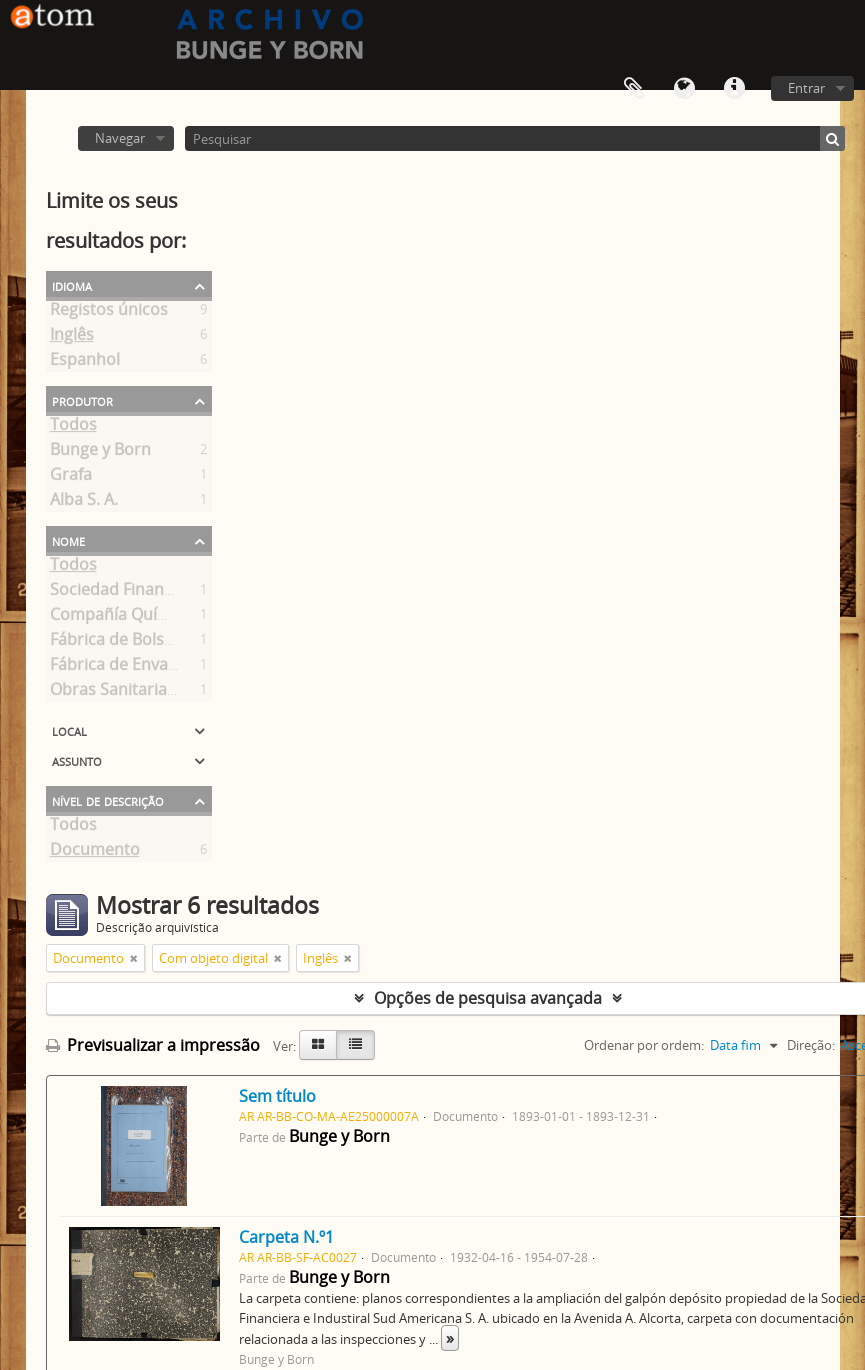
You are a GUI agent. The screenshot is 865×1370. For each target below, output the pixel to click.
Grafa (71, 478)
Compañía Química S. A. (139, 618)
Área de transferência (634, 89)
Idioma (684, 89)
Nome (68, 540)
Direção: (811, 1045)
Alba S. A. (84, 503)
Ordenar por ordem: (644, 1045)
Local (69, 730)
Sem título (277, 1096)
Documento (95, 853)
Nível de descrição (108, 800)
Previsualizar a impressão (153, 1045)
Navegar (120, 138)
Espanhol (85, 363)
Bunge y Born (100, 453)
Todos (73, 428)
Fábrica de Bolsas (115, 643)
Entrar (806, 88)
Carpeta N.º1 (286, 1237)
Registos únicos (109, 313)
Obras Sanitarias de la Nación (161, 693)
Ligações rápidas (734, 89)
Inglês (72, 338)
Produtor (82, 400)
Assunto (77, 760)
